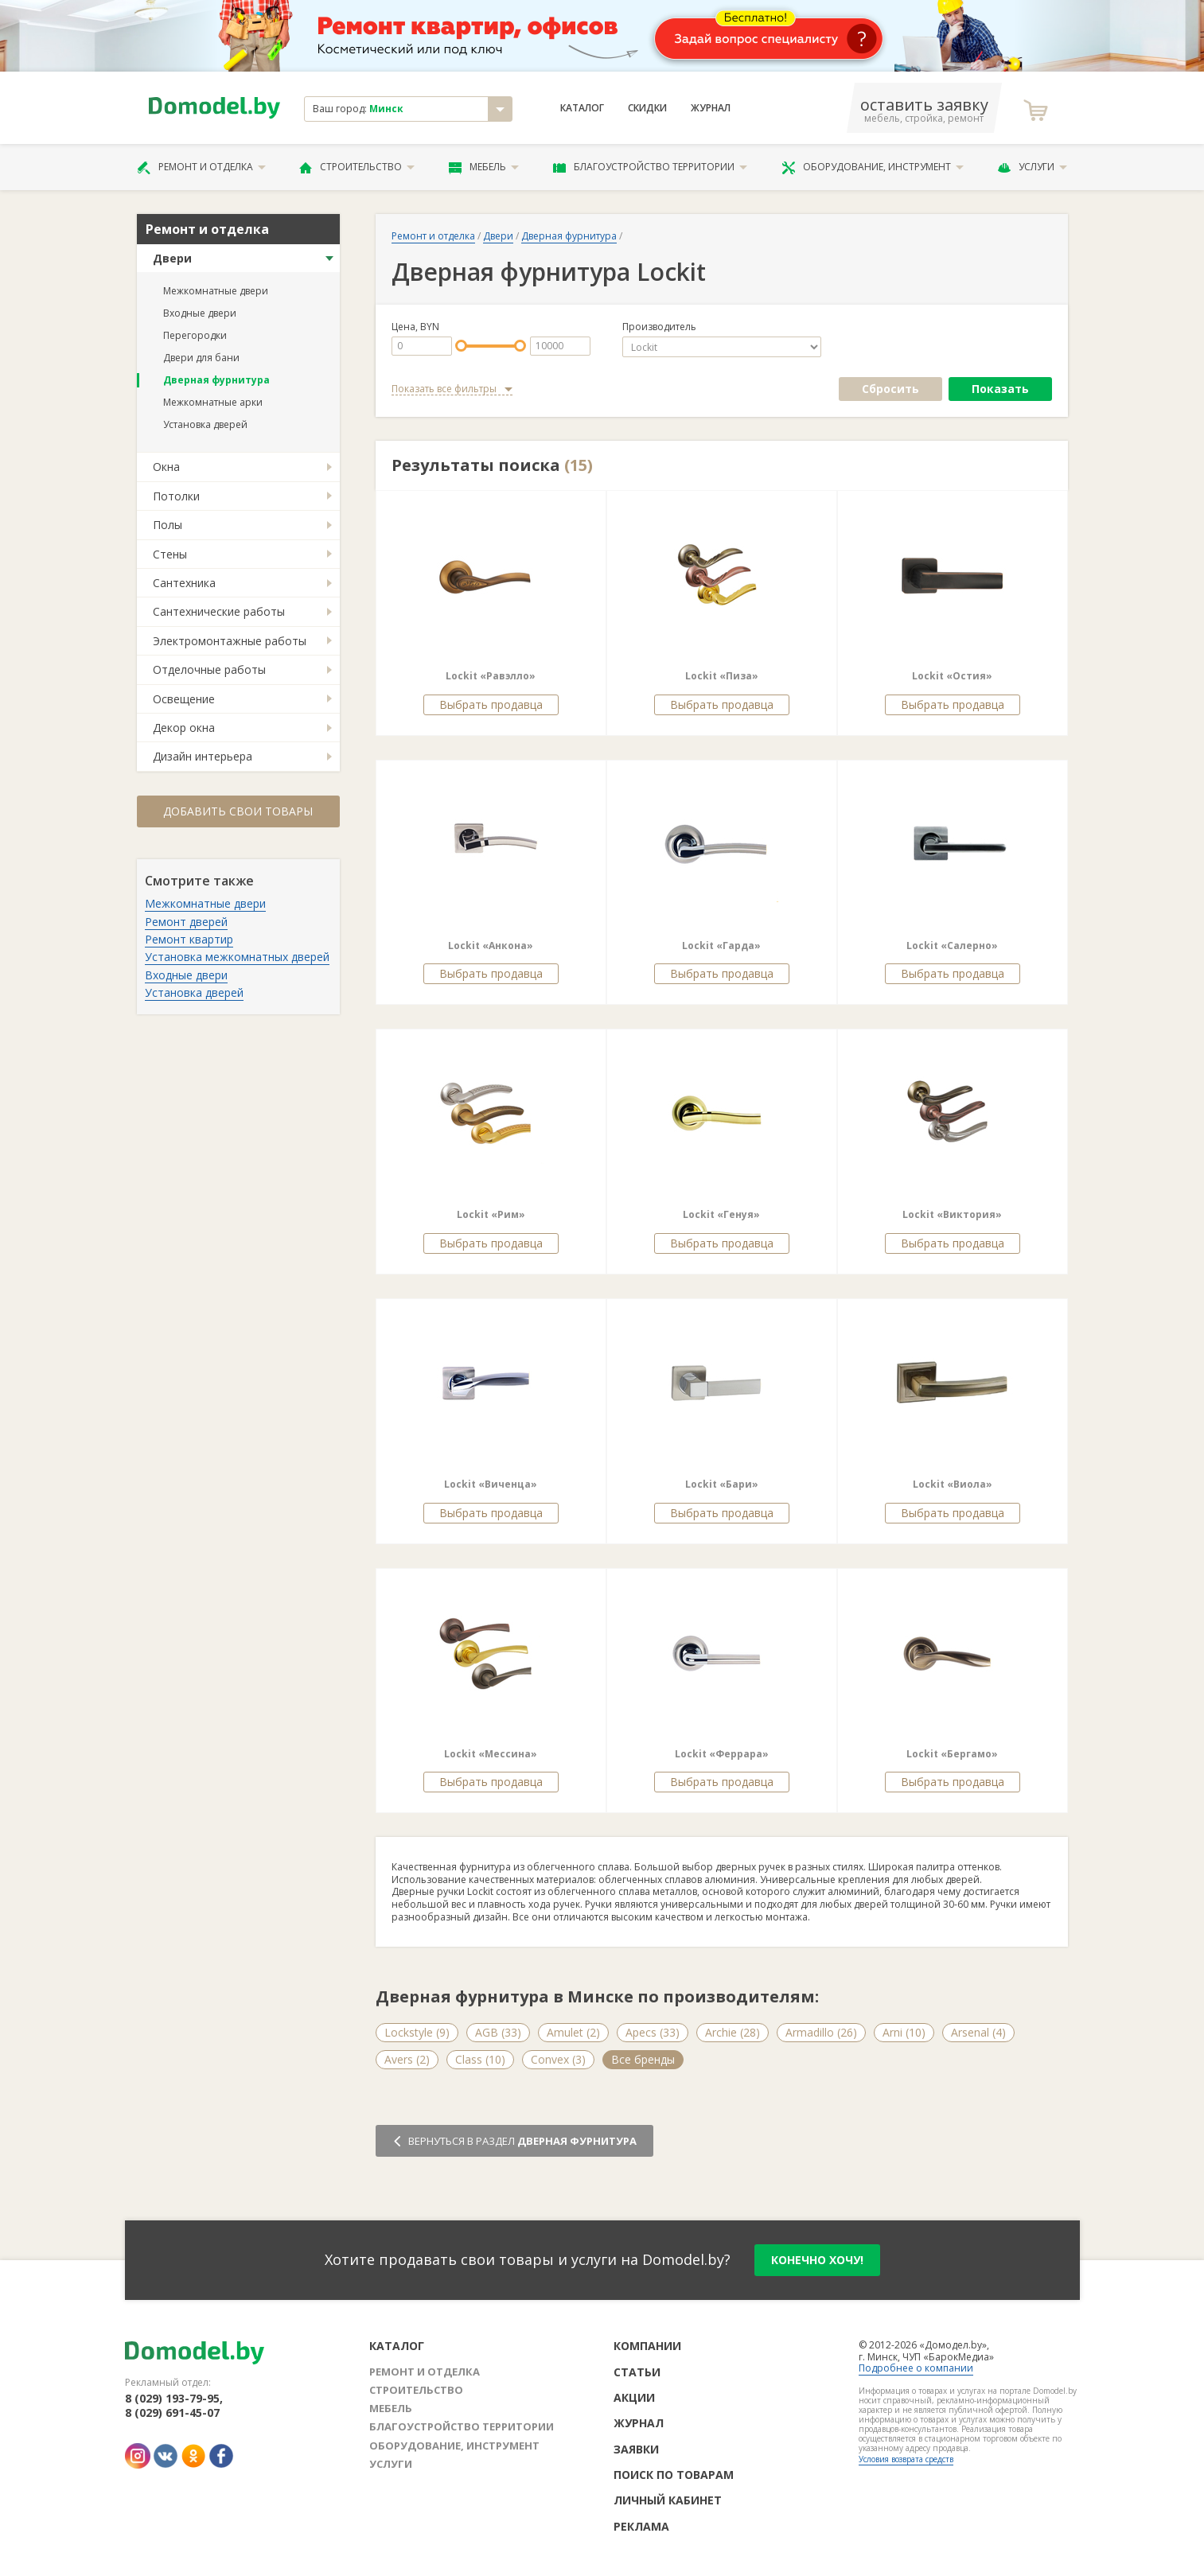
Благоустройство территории (650, 167)
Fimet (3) (835, 2059)
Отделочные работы (209, 669)
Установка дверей (205, 424)
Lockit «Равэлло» (491, 676)
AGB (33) (498, 2032)
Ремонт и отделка (201, 167)
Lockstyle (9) (417, 2032)
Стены (170, 554)
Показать (1000, 388)
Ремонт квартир (189, 939)
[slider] (461, 346)
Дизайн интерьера (202, 756)
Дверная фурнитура (216, 380)
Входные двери (199, 313)
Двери (172, 258)
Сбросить (890, 388)
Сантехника (184, 582)
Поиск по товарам (674, 2475)
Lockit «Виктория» (952, 1214)
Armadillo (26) (821, 2032)
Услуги (1032, 167)
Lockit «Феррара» (722, 1754)
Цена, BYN (415, 327)
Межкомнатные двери (215, 291)
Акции (634, 2397)
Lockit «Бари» (721, 1484)
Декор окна (184, 727)
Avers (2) (407, 2059)
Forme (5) (908, 2059)
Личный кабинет (668, 2500)
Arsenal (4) (978, 2032)
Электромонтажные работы (229, 640)
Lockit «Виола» (952, 1484)
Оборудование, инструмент (872, 167)
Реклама (641, 2526)
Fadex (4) (762, 2059)
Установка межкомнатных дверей (237, 956)
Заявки (636, 2449)
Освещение (184, 698)
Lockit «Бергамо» (952, 1754)
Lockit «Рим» (491, 1214)
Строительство (357, 167)
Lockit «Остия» (952, 676)
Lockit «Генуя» (721, 1214)
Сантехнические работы (219, 611)
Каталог (582, 108)
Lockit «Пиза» (721, 676)
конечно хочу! (817, 2259)
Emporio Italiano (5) (662, 2059)
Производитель (659, 327)
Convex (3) (558, 2059)
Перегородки (195, 335)
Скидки (647, 108)
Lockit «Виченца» (490, 1484)
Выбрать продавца (491, 704)
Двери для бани (201, 357)
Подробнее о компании (916, 2368)
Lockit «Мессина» (490, 1754)
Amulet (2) (573, 2032)
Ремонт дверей (186, 921)
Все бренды (991, 2059)
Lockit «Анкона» (490, 945)
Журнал (711, 108)
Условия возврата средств (906, 2459)
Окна (166, 466)
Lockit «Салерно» (952, 945)
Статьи (637, 2372)
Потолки (176, 496)
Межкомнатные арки (213, 402)
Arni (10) (904, 2032)
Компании (647, 2346)
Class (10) (480, 2059)
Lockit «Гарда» (721, 945)
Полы (167, 524)
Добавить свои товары (238, 811)
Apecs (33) (652, 2032)
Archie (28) (732, 2032)
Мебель (484, 167)
